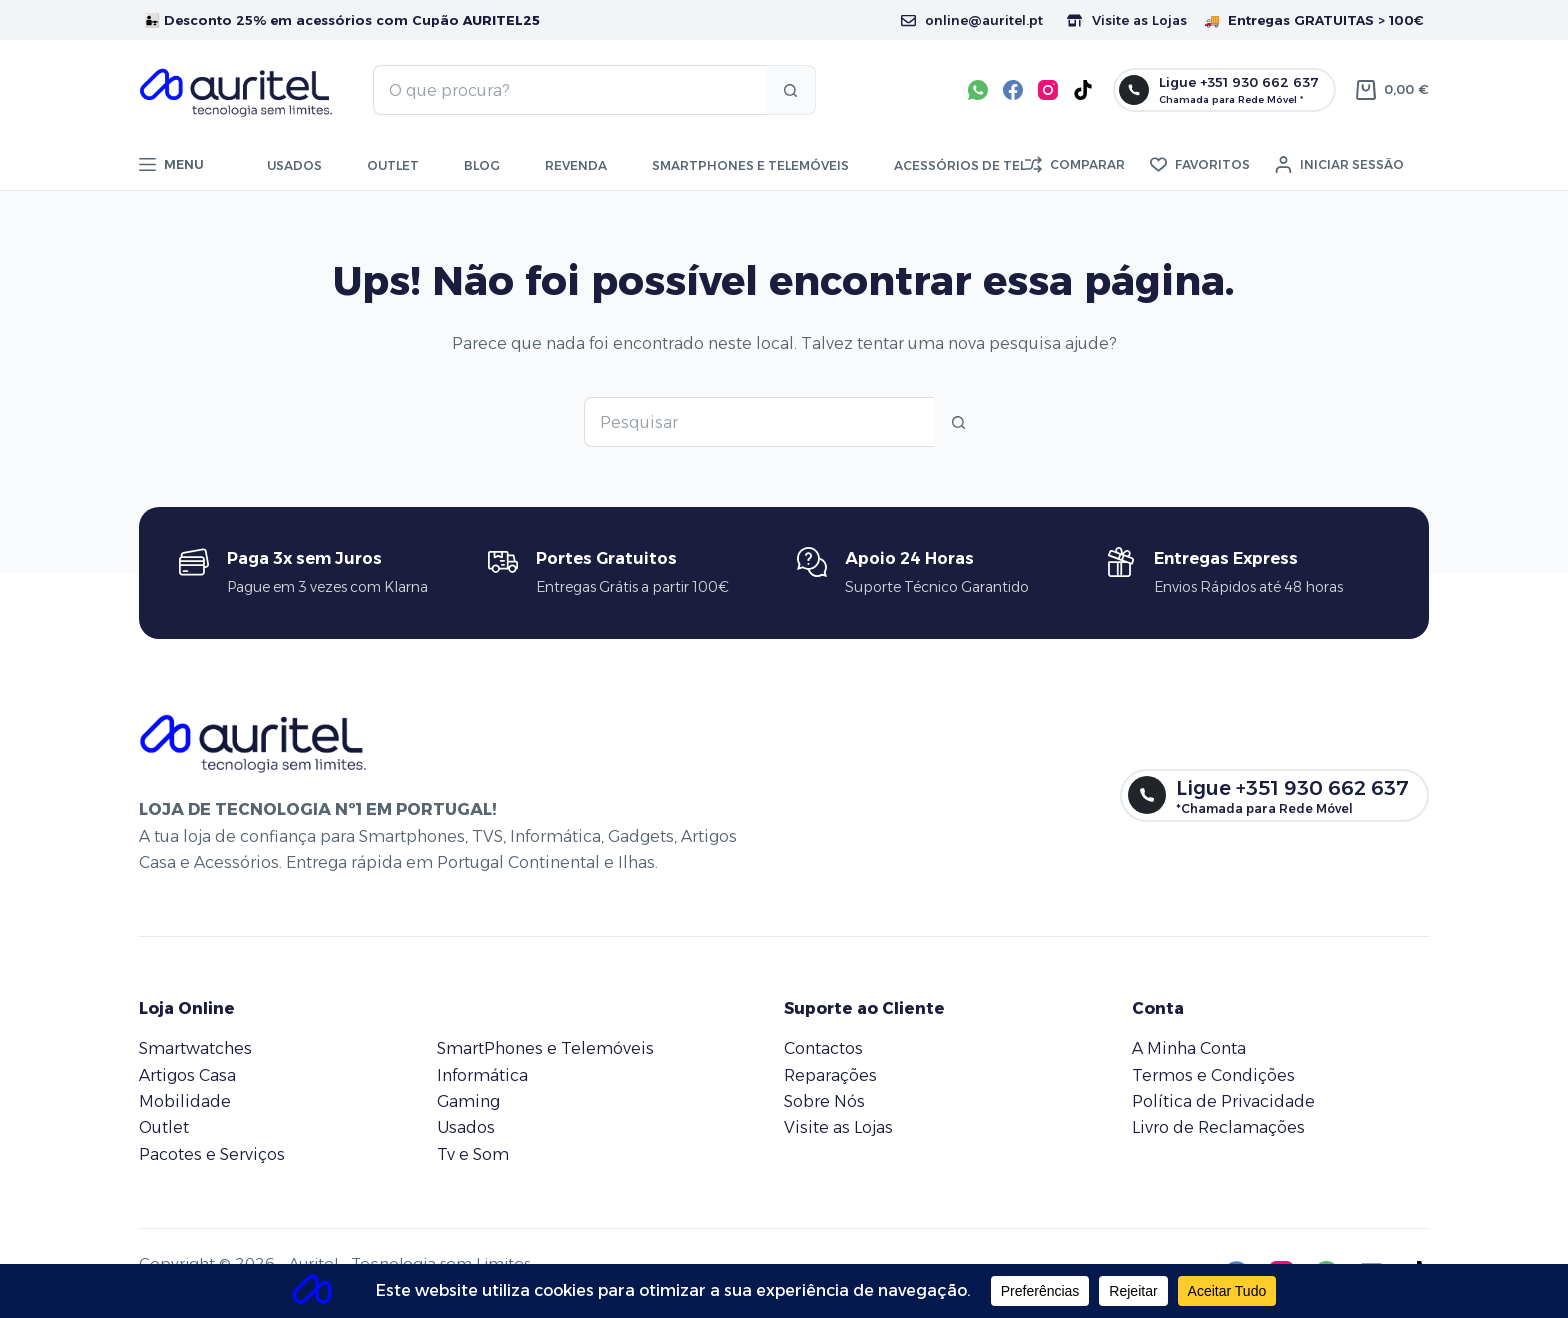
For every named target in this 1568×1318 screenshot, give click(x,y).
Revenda (576, 165)
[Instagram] (1048, 90)
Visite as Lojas (1127, 20)
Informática (482, 1075)
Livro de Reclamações (1218, 1127)
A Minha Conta (1189, 1048)
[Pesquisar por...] (569, 90)
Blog (482, 165)
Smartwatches (195, 1048)
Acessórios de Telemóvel (986, 165)
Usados (294, 165)
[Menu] (171, 165)
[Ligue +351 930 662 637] (1224, 90)
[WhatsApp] (978, 90)
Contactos (823, 1048)
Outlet (393, 165)
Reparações (830, 1075)
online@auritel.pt (972, 20)
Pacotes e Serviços (212, 1154)
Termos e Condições (1213, 1075)
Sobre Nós (824, 1101)
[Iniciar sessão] (1339, 165)
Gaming (468, 1101)
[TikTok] (1083, 90)
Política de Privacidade (1223, 1101)
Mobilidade (185, 1101)
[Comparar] (1075, 165)
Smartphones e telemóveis (750, 165)
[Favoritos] (1200, 165)
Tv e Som (473, 1154)
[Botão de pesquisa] (791, 90)
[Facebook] (1013, 90)
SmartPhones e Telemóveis (545, 1048)
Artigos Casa (187, 1075)
